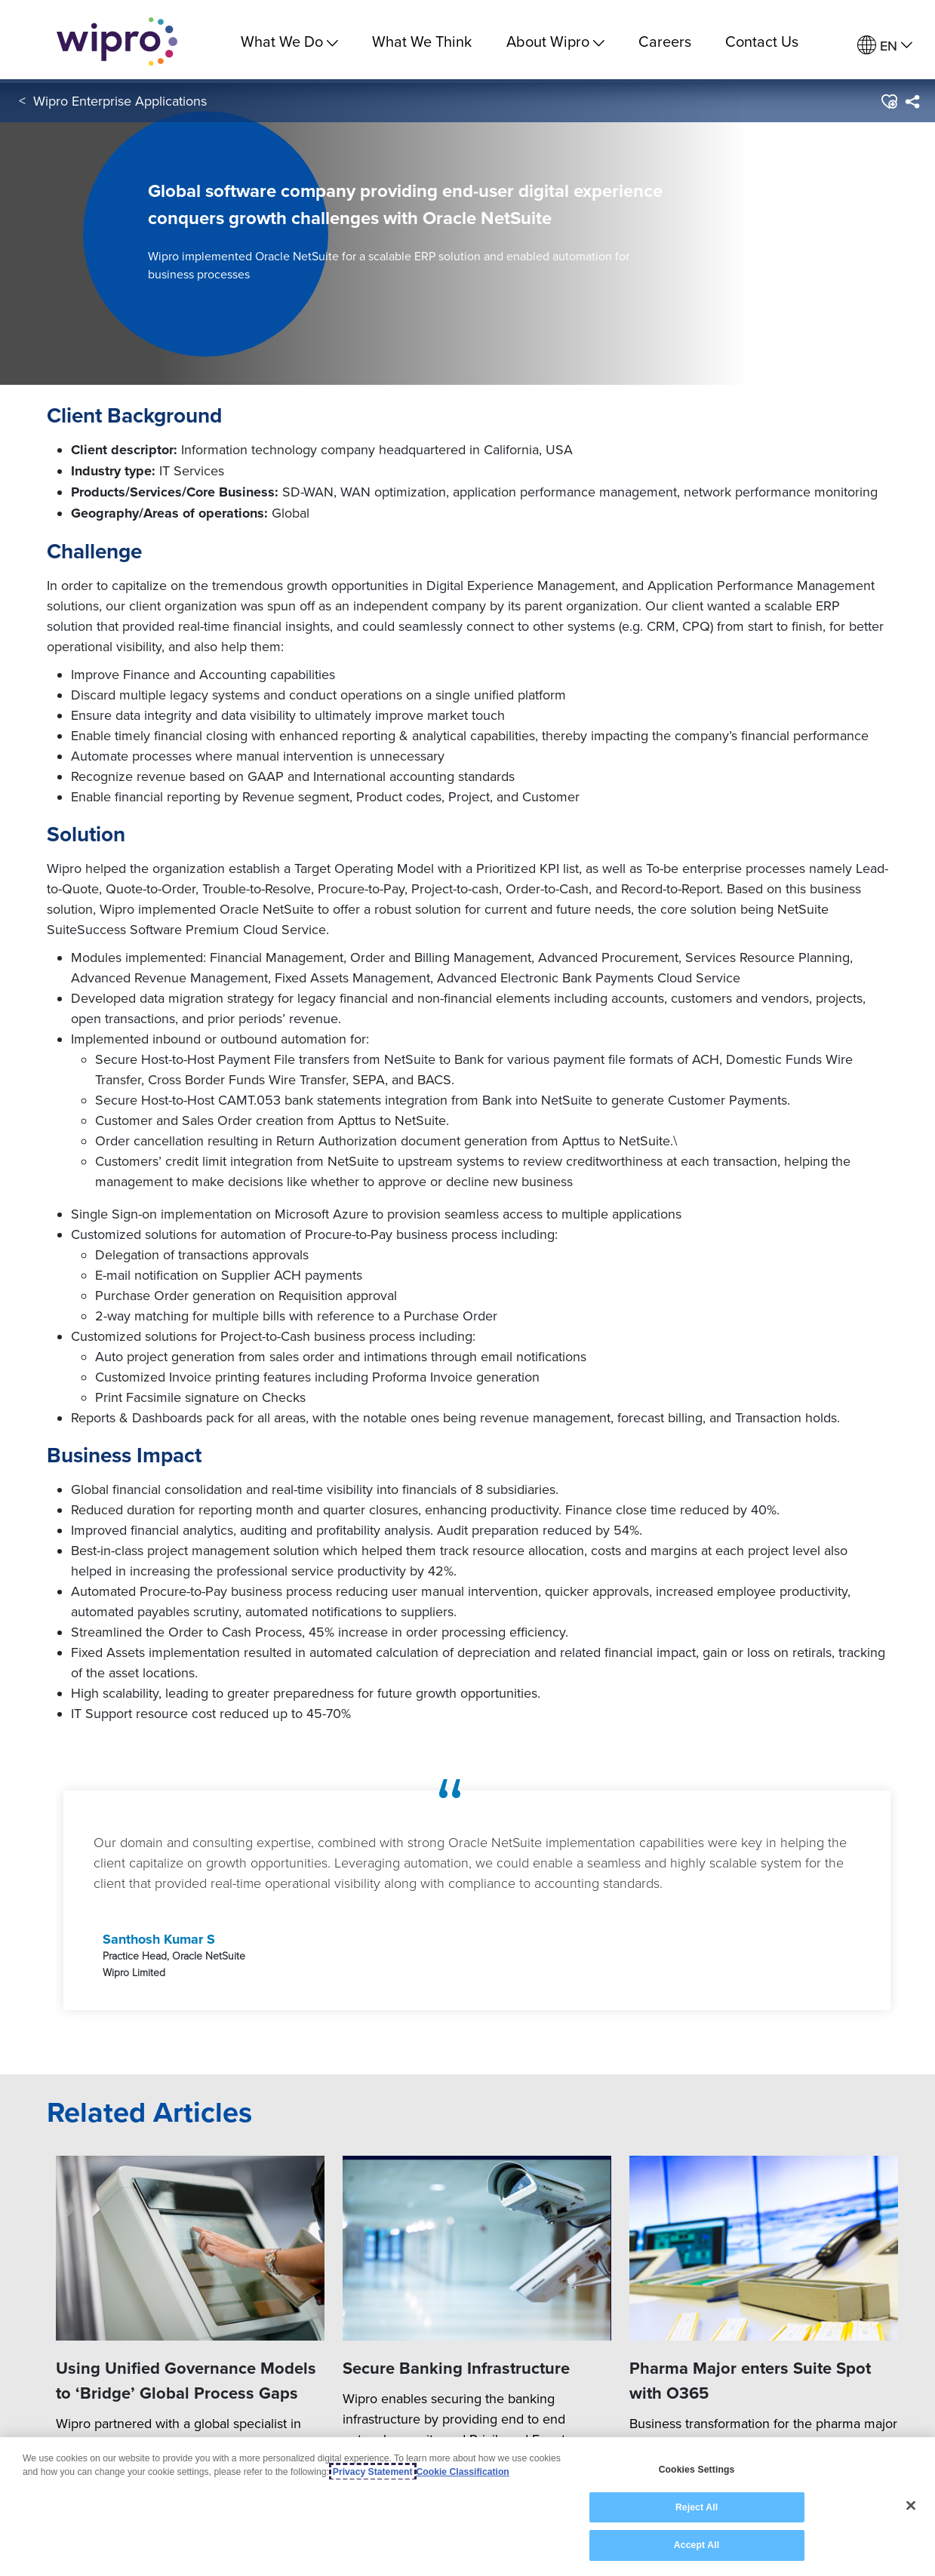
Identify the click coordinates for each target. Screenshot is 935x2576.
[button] (889, 105)
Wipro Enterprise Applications (120, 104)
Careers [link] (664, 41)
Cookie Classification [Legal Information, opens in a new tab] (463, 2472)
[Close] (910, 2505)
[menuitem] (885, 46)
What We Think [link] (422, 41)
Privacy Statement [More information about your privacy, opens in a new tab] (373, 2472)
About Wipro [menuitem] (555, 41)
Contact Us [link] (761, 41)
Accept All (696, 2545)
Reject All (696, 2507)
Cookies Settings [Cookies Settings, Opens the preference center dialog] (697, 2469)
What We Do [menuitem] (289, 41)
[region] (467, 2506)
